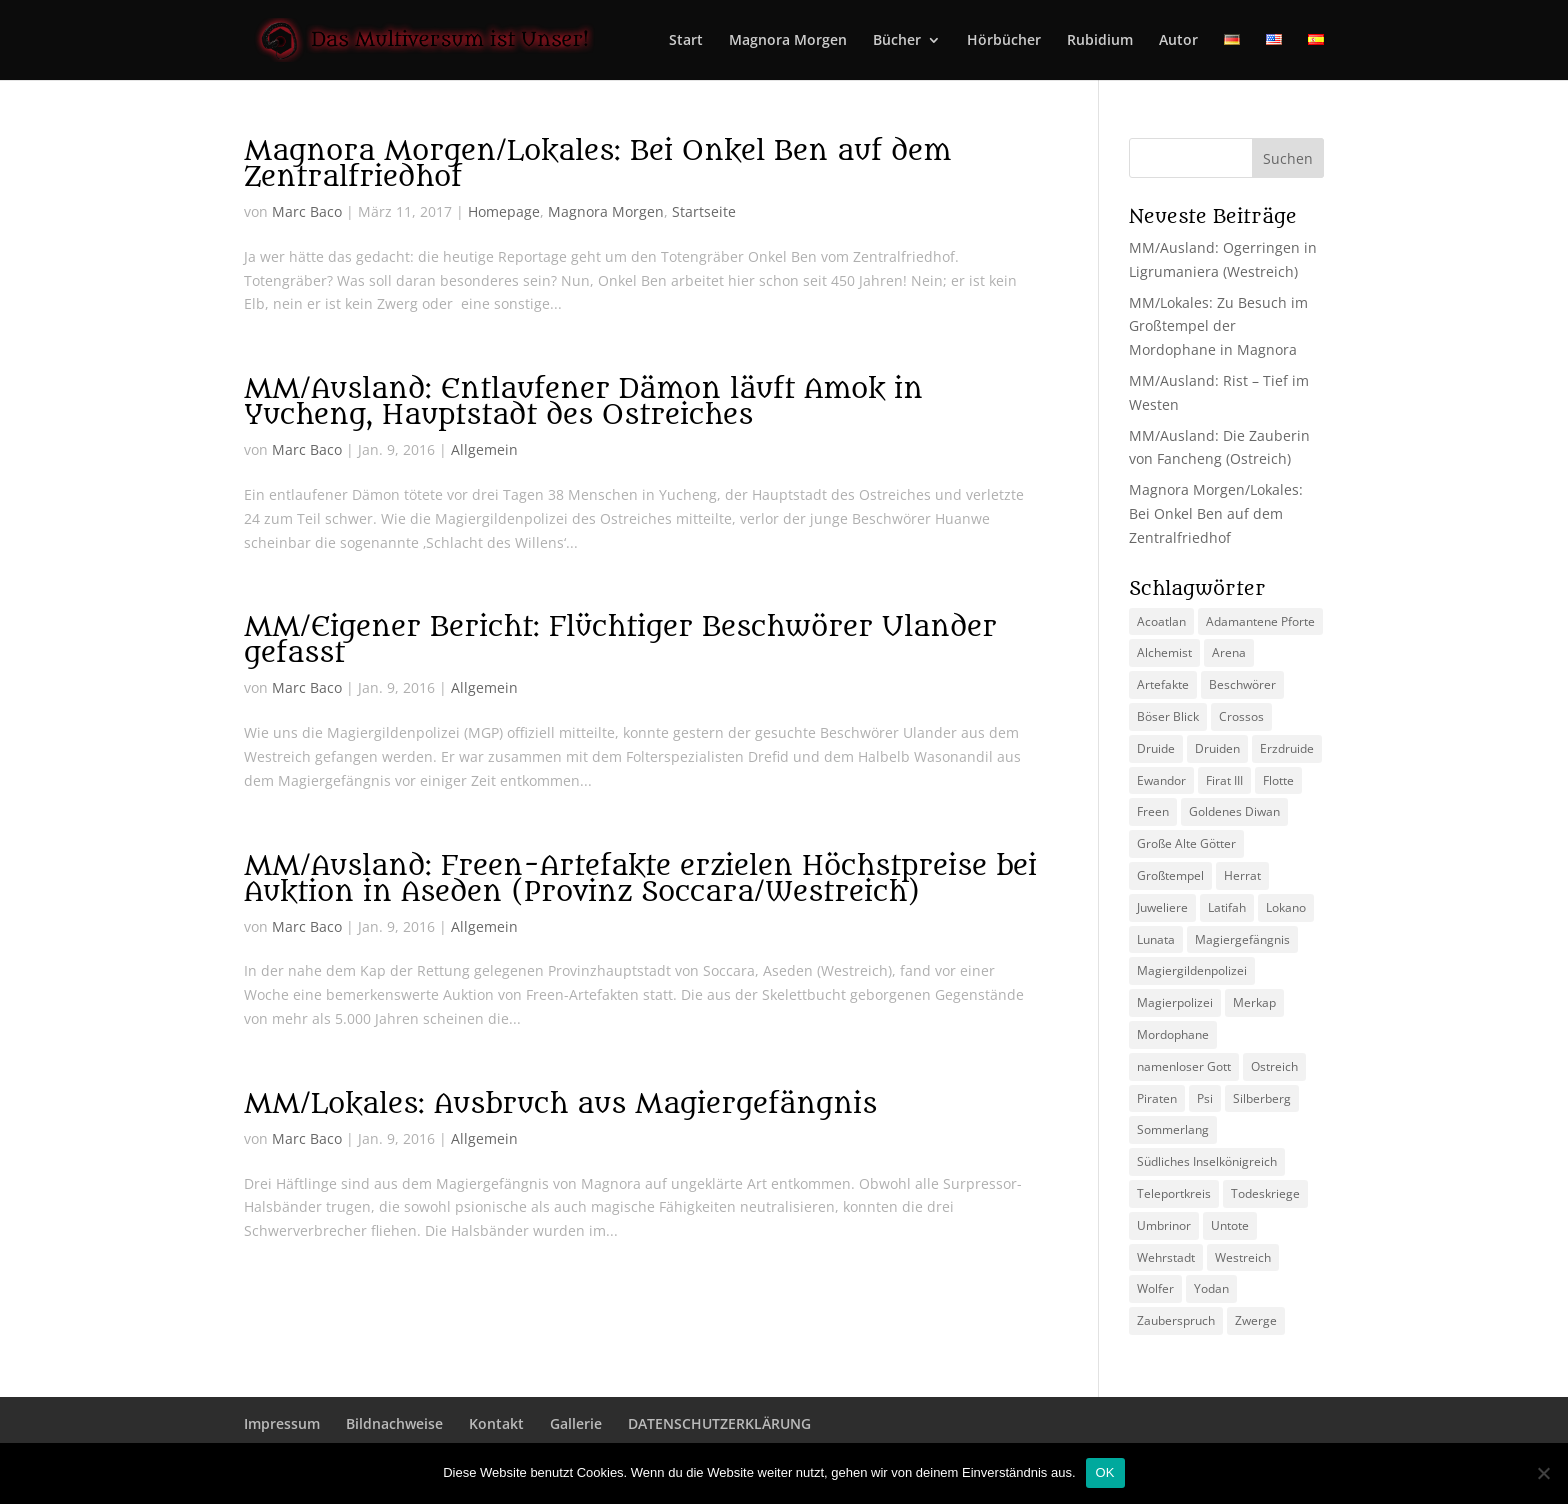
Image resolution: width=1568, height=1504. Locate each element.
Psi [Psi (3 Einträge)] (1205, 1098)
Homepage (504, 211)
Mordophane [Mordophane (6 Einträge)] (1173, 1034)
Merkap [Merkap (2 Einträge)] (1254, 1002)
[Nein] (1543, 1473)
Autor (1178, 41)
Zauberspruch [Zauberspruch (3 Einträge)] (1176, 1320)
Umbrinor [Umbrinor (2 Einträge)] (1164, 1225)
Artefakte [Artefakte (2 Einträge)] (1163, 684)
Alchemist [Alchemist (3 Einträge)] (1164, 652)
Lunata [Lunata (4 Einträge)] (1156, 939)
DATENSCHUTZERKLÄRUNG (719, 1423)
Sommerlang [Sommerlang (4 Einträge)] (1173, 1129)
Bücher (897, 41)
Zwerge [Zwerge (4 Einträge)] (1256, 1320)
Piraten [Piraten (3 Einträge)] (1157, 1098)
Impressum (282, 1423)
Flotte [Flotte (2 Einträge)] (1278, 780)
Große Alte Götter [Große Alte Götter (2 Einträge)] (1186, 843)
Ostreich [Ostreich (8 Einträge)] (1274, 1066)
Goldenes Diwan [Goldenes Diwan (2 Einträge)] (1234, 811)
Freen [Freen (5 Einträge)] (1153, 811)
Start (686, 41)
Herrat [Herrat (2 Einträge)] (1242, 875)
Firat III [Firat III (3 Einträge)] (1224, 780)
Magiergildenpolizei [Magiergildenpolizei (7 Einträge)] (1192, 970)
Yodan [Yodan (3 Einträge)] (1211, 1288)
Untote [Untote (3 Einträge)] (1230, 1225)
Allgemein (484, 449)
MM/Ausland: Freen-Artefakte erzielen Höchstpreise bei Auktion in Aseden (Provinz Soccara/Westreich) (640, 879)
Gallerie (576, 1423)
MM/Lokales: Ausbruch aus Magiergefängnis (560, 1104)
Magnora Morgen (788, 41)
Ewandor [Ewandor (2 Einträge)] (1161, 780)
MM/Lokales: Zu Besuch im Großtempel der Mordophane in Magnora (1218, 326)
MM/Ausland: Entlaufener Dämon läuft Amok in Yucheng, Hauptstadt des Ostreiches (583, 402)
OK (1105, 1472)
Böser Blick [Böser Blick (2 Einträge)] (1168, 716)
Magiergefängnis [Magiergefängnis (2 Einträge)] (1242, 939)
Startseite (704, 211)
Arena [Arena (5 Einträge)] (1229, 652)
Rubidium (1100, 41)
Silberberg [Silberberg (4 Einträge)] (1262, 1098)
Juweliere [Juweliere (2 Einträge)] (1162, 907)
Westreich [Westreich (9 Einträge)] (1243, 1257)
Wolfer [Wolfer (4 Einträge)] (1155, 1288)
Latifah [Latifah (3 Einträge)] (1227, 907)
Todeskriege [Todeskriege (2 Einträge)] (1265, 1193)
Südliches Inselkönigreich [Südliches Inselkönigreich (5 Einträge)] (1207, 1161)
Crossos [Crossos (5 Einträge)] (1241, 716)
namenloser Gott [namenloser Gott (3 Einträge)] (1184, 1066)
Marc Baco (307, 211)
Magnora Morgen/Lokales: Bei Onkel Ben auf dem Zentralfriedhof (597, 164)
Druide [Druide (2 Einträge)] (1156, 748)
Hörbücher (1004, 41)
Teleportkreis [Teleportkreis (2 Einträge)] (1174, 1193)
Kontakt (496, 1423)
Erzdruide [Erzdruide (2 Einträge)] (1287, 748)
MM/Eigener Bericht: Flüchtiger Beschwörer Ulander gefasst (620, 640)
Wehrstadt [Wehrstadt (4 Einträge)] (1166, 1257)
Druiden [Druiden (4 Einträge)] (1217, 748)
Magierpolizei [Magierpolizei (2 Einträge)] (1175, 1002)
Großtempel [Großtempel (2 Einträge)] (1170, 875)
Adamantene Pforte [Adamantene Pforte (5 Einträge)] (1260, 621)
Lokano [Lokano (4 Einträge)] (1286, 907)
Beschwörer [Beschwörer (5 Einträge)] (1242, 684)
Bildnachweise (394, 1423)
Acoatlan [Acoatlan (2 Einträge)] (1161, 621)
